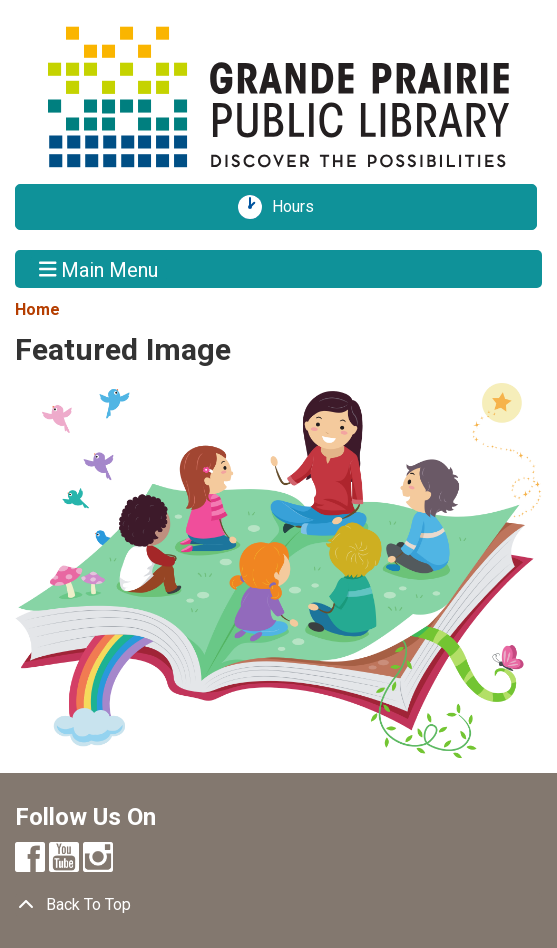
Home (37, 309)
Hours (300, 207)
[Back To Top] (278, 905)
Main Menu (99, 269)
